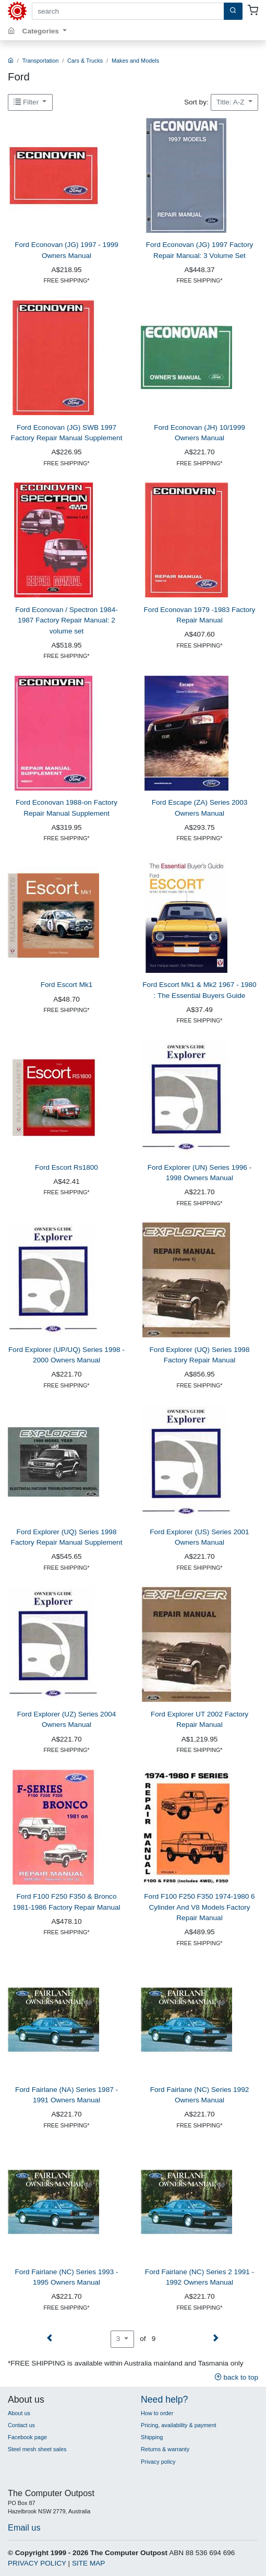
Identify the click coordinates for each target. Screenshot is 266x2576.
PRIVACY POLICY (37, 2563)
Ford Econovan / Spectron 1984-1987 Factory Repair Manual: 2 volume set (66, 620)
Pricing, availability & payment (178, 2425)
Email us (24, 2527)
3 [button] (119, 2339)
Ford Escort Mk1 (67, 985)
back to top (236, 2377)
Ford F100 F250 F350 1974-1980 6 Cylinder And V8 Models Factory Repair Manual (199, 1907)
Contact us (21, 2425)
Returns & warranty (165, 2449)
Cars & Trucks (85, 60)
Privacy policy (158, 2462)
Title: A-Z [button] (231, 102)
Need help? (164, 2399)
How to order (157, 2413)
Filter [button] (27, 102)
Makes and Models (135, 60)
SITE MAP (88, 2563)
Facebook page (27, 2437)
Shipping (152, 2437)
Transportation (40, 60)
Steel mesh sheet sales (37, 2449)
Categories (41, 31)
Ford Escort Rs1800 (66, 1167)
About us (19, 2413)
